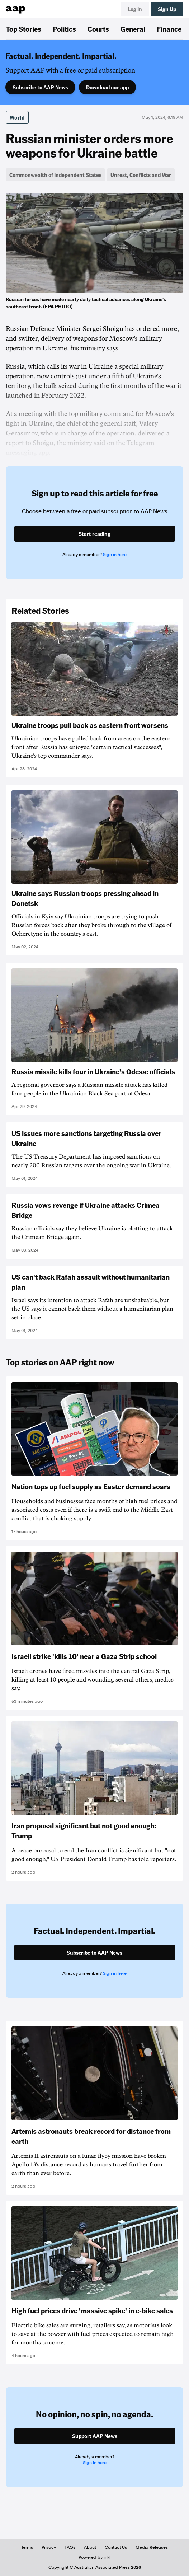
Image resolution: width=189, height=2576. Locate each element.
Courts (98, 28)
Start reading (94, 533)
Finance (169, 28)
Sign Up (167, 9)
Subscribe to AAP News (40, 87)
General (133, 28)
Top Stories (23, 28)
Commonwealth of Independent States (55, 174)
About (90, 2547)
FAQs (70, 2547)
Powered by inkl (94, 2557)
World (17, 117)
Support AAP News (94, 2436)
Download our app (107, 87)
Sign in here (115, 554)
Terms (27, 2547)
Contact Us (116, 2547)
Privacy (49, 2547)
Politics (64, 28)
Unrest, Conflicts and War (140, 174)
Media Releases (152, 2547)
